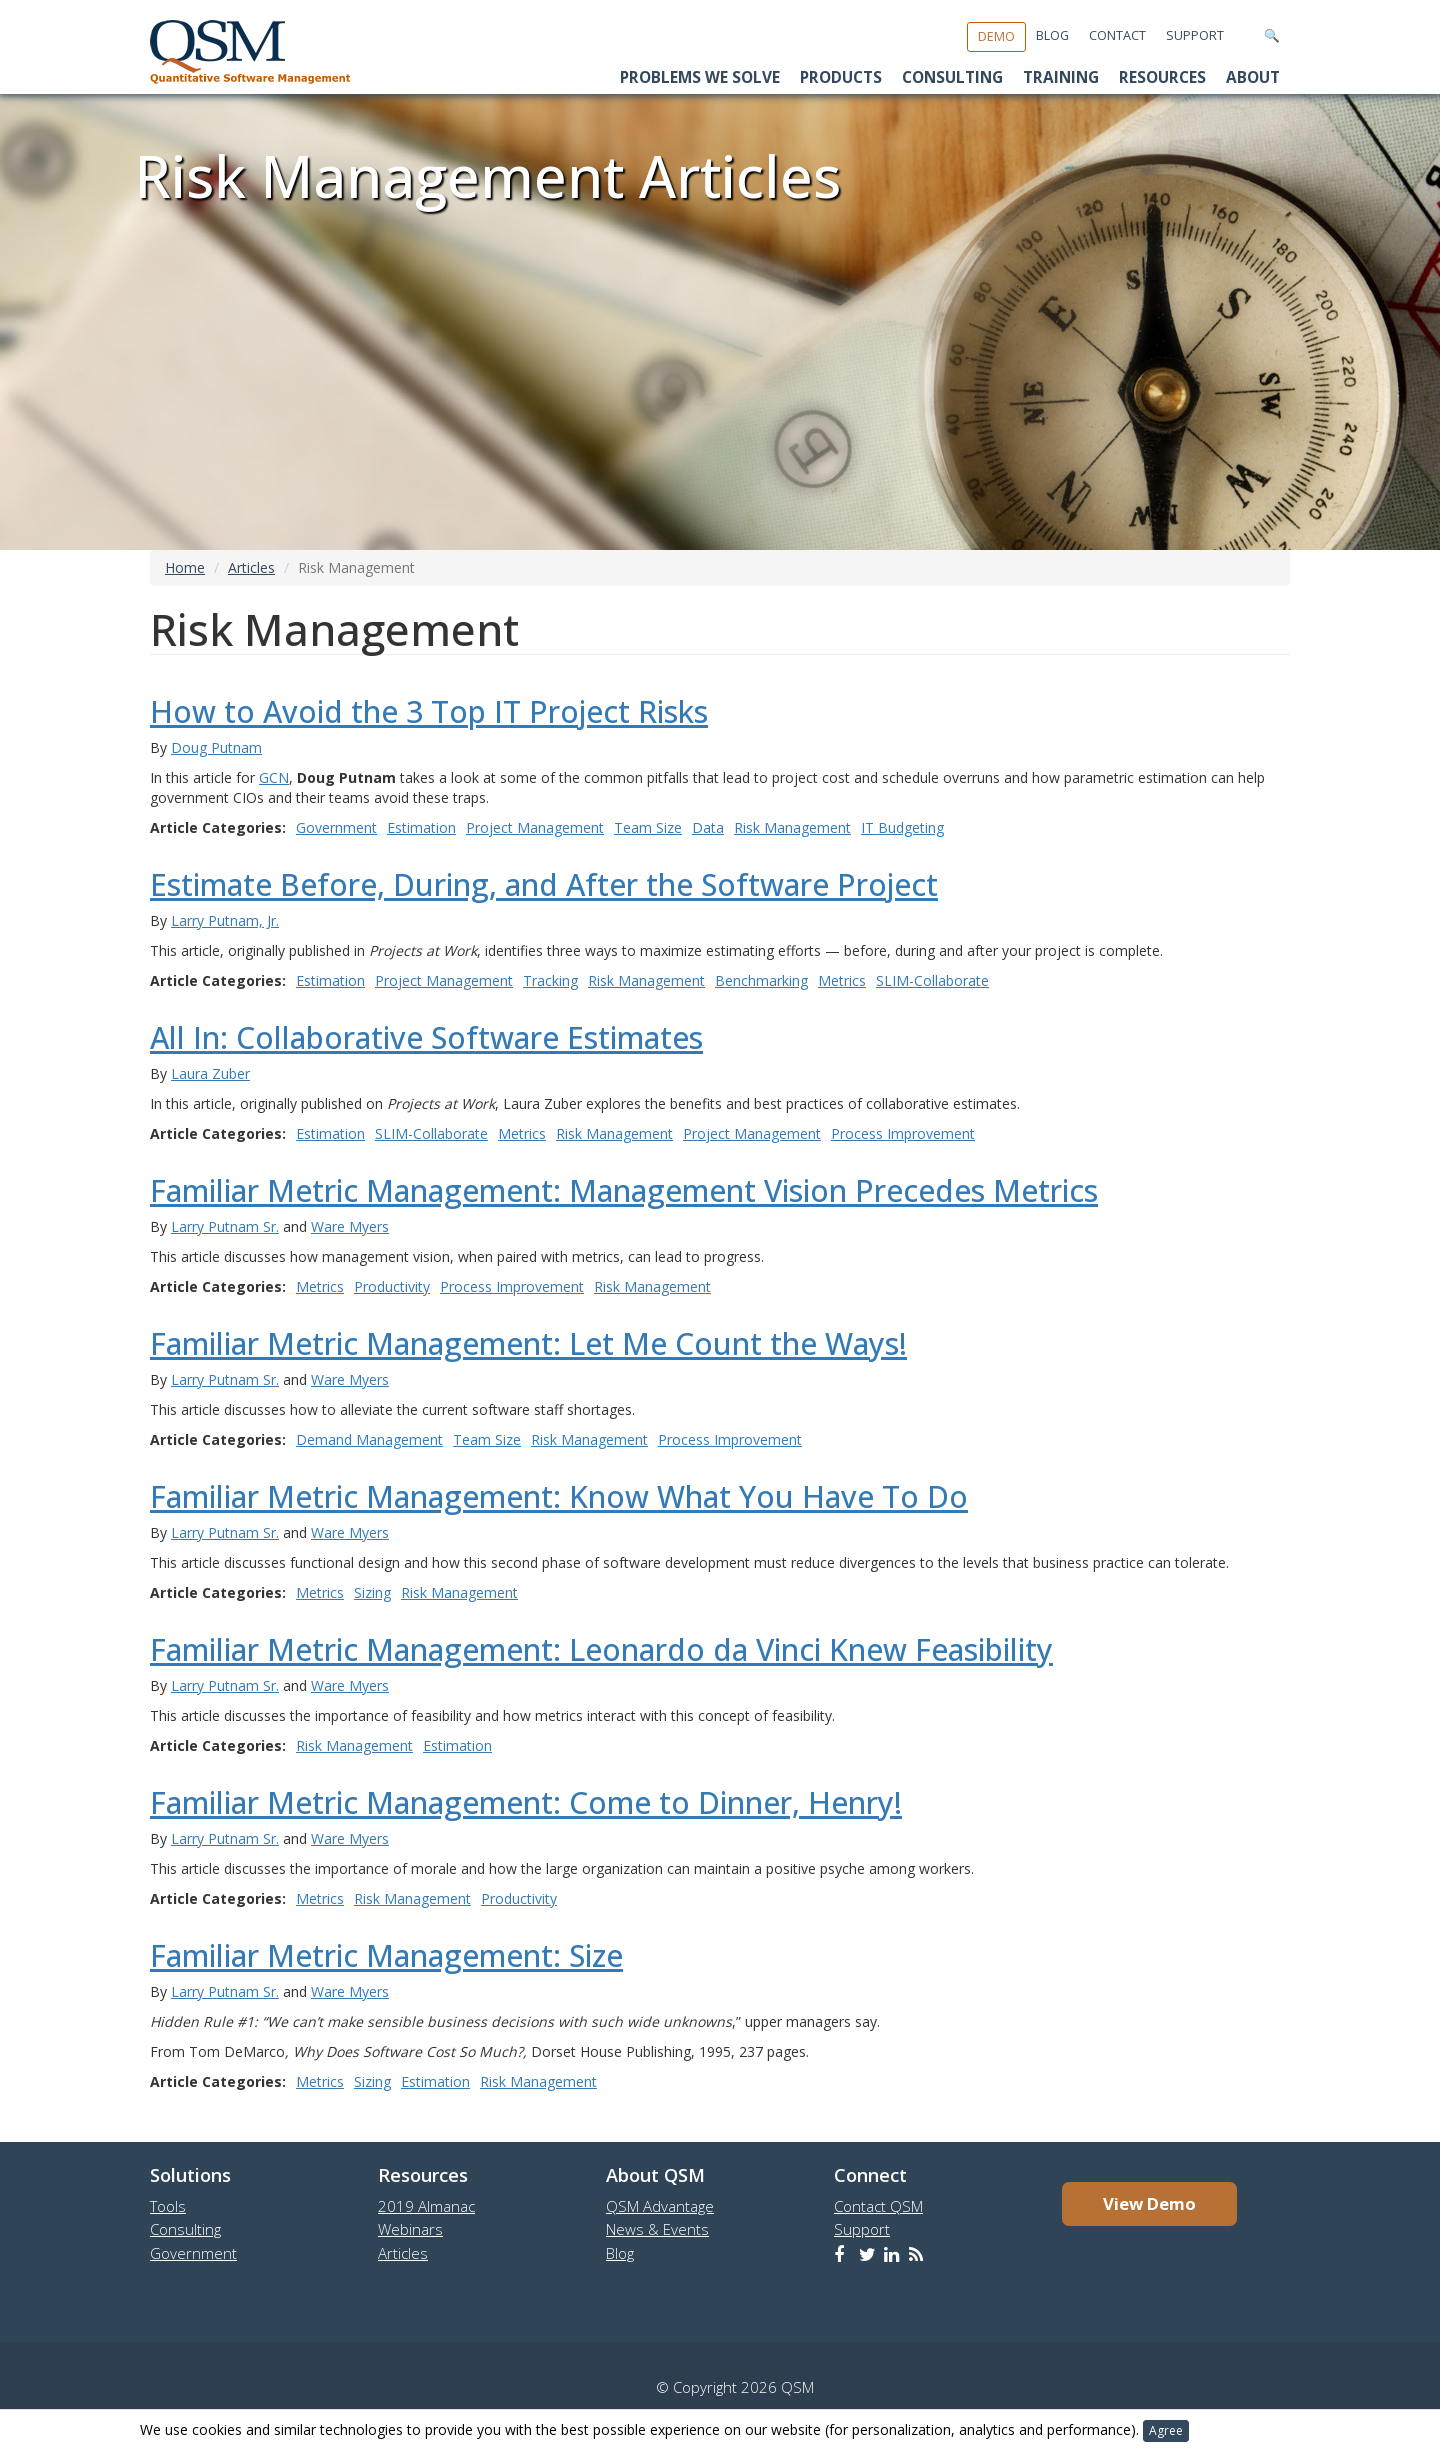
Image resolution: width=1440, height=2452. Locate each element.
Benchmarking (761, 980)
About (1253, 77)
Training (1061, 77)
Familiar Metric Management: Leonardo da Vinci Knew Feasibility (601, 1649)
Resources (1162, 77)
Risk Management (792, 827)
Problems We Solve (700, 77)
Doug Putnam (216, 747)
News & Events (657, 2229)
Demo (996, 36)
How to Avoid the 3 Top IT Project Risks (429, 711)
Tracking (550, 980)
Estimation (421, 827)
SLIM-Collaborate (932, 980)
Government (336, 827)
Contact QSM (878, 2206)
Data (708, 827)
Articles (251, 567)
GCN (274, 777)
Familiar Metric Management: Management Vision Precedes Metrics (624, 1190)
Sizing (372, 1592)
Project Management (535, 827)
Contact (1117, 35)
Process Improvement (903, 1133)
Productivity (392, 1286)
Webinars (410, 2229)
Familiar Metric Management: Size (386, 1955)
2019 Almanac (426, 2206)
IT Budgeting (902, 827)
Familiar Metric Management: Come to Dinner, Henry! (526, 1802)
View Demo (1149, 2203)
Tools (168, 2206)
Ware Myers (350, 1226)
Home (185, 567)
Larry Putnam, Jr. (225, 920)
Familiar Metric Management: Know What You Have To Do (559, 1496)
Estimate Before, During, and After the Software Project (544, 884)
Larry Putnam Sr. (225, 1226)
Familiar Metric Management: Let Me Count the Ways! (528, 1343)
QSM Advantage (660, 2206)
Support (1195, 35)
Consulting (952, 77)
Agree (1166, 2430)
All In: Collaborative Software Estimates (426, 1037)
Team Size (648, 827)
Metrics (842, 980)
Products (841, 77)
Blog (1052, 35)
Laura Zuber (210, 1073)
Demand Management (369, 1439)
